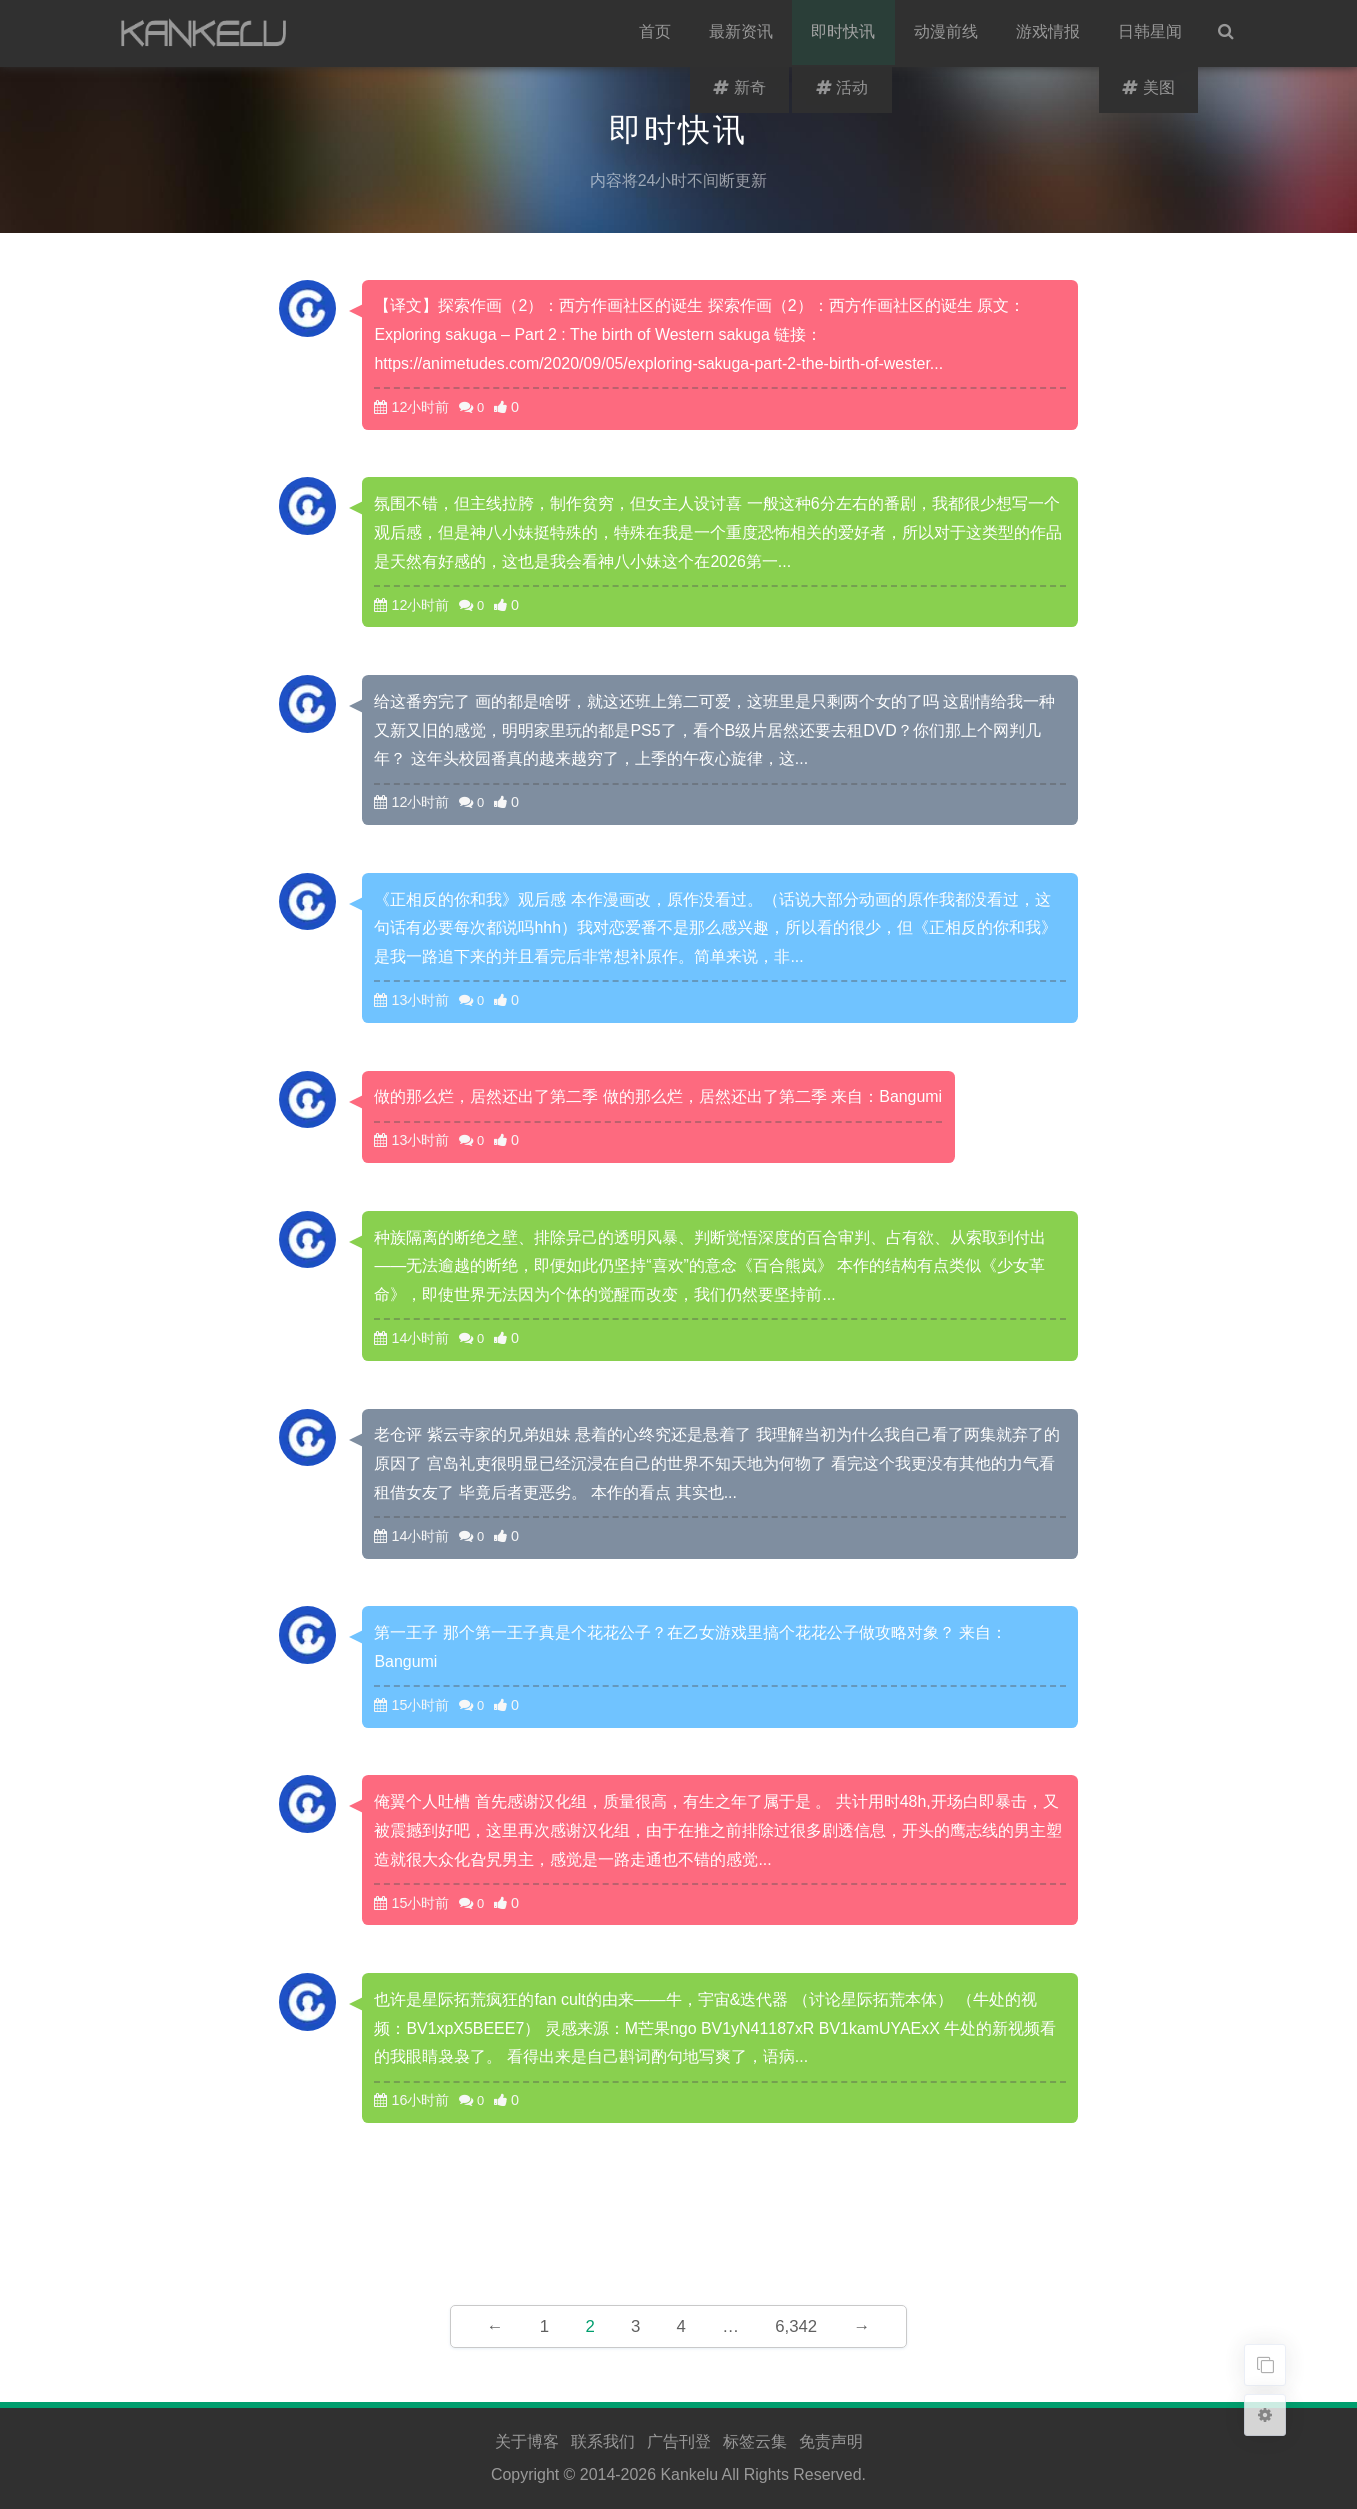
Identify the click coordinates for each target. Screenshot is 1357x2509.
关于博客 (527, 2441)
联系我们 (603, 2441)
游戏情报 (1049, 33)
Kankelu (689, 2474)
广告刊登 (679, 2441)
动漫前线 (947, 33)
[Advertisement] (679, 2216)
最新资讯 (743, 33)
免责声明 (831, 2441)
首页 (657, 33)
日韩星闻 (1151, 33)
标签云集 (755, 2441)
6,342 (796, 2326)
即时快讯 (845, 33)
